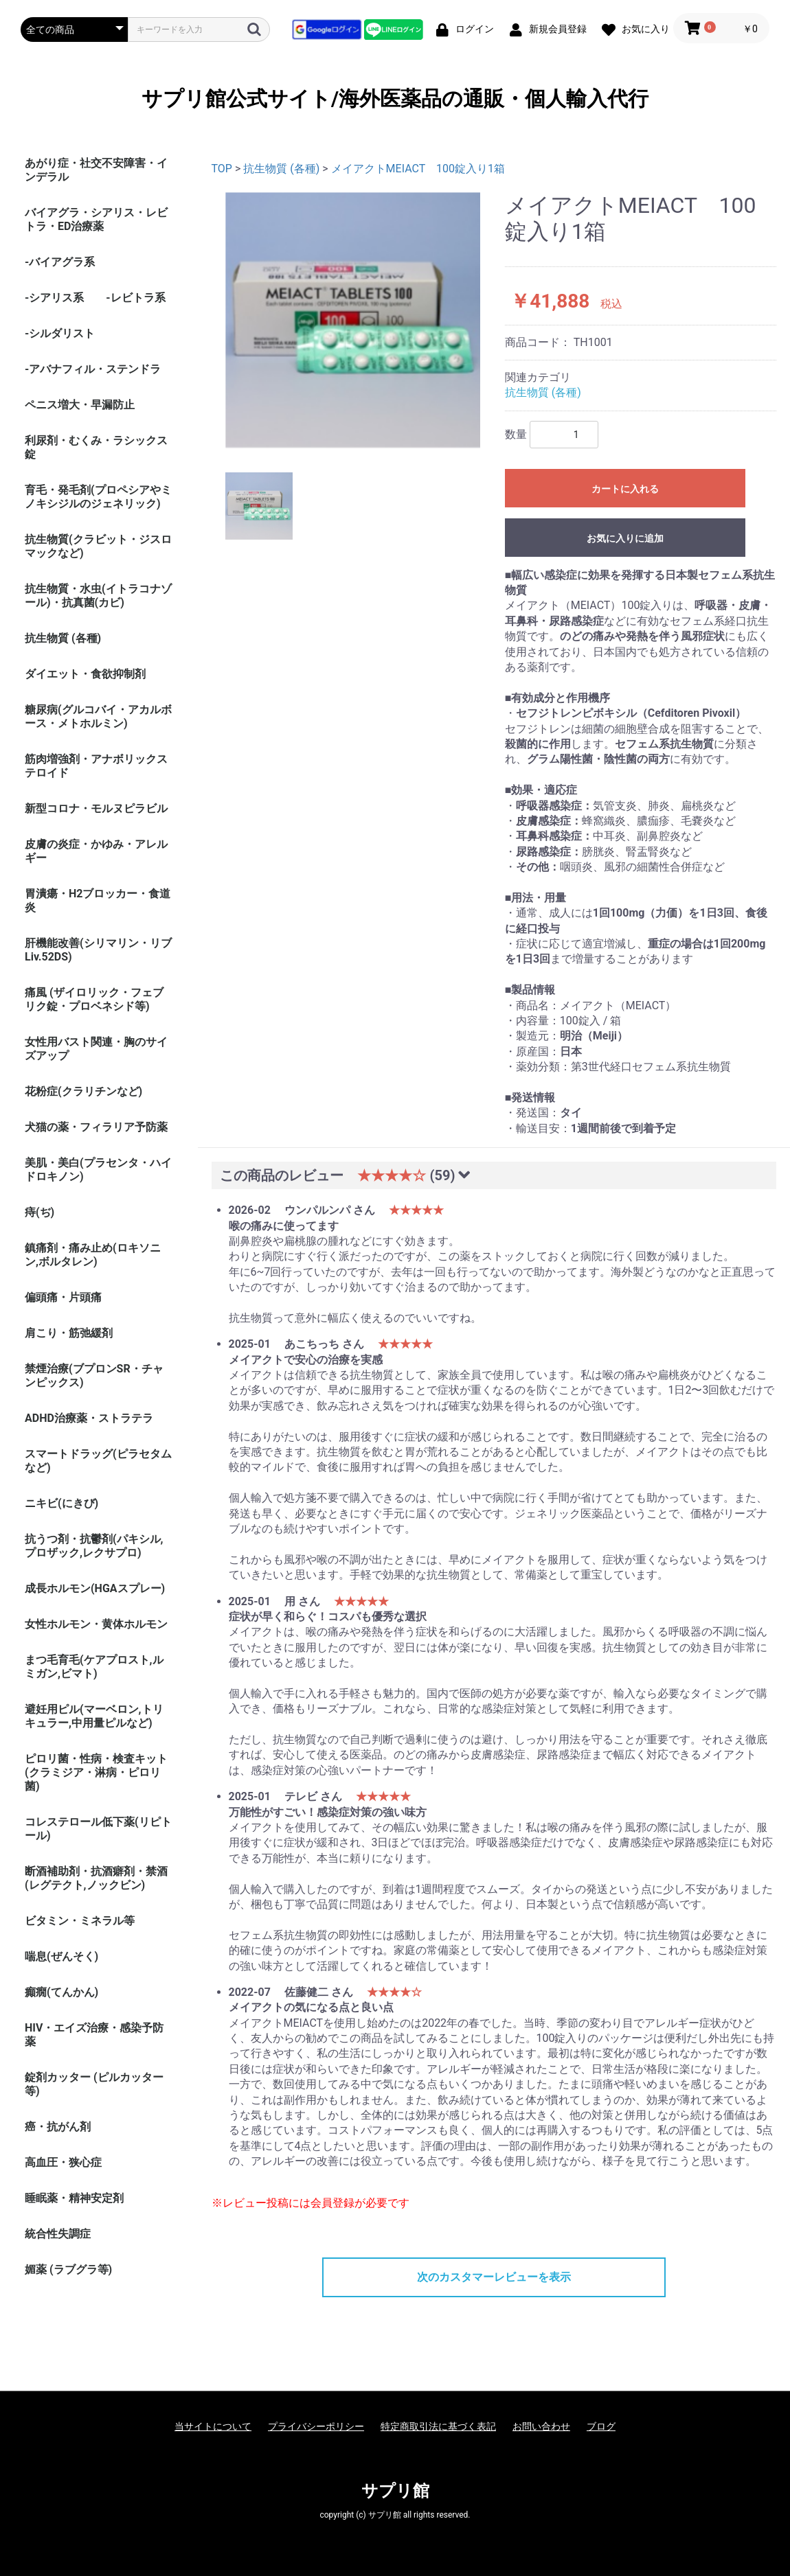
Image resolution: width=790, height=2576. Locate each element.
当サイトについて (212, 2426)
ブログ (601, 2426)
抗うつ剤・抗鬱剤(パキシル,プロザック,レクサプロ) (94, 1545)
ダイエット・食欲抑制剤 (85, 673)
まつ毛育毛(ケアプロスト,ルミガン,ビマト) (94, 1666)
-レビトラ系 (135, 297)
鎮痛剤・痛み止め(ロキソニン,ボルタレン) (93, 1254)
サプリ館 (395, 2490)
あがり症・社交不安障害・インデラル (96, 170)
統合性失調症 (58, 2233)
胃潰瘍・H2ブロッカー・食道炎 (97, 900)
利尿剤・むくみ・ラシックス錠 (96, 447)
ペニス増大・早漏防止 (80, 404)
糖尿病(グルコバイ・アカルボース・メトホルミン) (98, 716)
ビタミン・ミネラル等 (80, 1920)
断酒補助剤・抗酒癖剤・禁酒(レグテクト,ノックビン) (96, 1878)
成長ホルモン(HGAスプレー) (95, 1588)
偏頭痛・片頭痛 (63, 1297)
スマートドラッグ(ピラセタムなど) (98, 1460)
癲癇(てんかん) (61, 1992)
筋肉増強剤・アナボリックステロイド (96, 765)
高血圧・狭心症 (63, 2162)
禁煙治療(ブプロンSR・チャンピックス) (94, 1375)
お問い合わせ (541, 2426)
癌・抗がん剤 (58, 2126)
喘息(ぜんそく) (61, 1956)
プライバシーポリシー (316, 2426)
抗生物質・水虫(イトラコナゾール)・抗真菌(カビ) (98, 595)
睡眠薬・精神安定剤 (74, 2198)
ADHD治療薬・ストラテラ (89, 1418)
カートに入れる (625, 488)
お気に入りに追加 (625, 538)
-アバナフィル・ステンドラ (93, 369)
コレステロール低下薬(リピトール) (98, 1828)
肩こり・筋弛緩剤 (69, 1332)
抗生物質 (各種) (63, 638)
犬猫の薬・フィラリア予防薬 (96, 1127)
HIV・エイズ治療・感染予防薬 (94, 2034)
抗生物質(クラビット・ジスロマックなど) (98, 546)
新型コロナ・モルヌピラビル (96, 808)
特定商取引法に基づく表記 (438, 2426)
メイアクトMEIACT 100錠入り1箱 (418, 168)
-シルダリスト (60, 333)
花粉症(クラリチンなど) (83, 1091)
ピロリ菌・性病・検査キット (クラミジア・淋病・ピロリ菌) (96, 1772)
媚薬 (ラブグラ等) (68, 2269)
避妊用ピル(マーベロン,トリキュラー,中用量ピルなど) (94, 1716)
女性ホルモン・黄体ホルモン (96, 1624)
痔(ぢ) (39, 1212)
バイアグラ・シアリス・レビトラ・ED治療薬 (96, 219)
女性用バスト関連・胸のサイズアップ (96, 1048)
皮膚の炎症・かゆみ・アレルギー (96, 851)
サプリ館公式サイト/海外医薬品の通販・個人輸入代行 (395, 99)
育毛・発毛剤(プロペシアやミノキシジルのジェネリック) (98, 496)
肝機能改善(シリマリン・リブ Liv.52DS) (98, 949)
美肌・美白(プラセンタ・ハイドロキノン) (98, 1169)
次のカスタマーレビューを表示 (494, 2277)
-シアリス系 (54, 297)
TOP (222, 168)
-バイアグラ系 (60, 261)
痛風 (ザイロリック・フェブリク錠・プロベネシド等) (94, 999)
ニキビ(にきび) (61, 1503)
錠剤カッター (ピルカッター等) (94, 2084)
